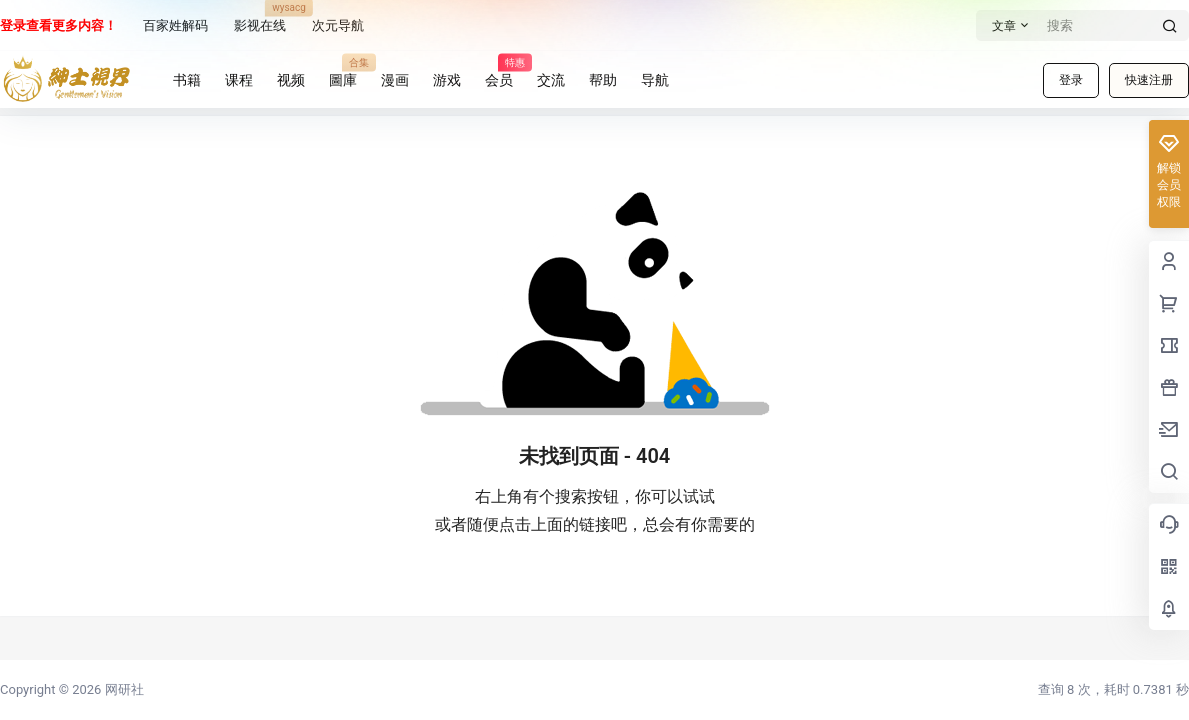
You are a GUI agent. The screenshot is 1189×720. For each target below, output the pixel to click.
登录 (1071, 80)
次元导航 (338, 25)
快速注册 (1149, 80)
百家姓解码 (175, 25)
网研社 (122, 689)
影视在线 (260, 20)
